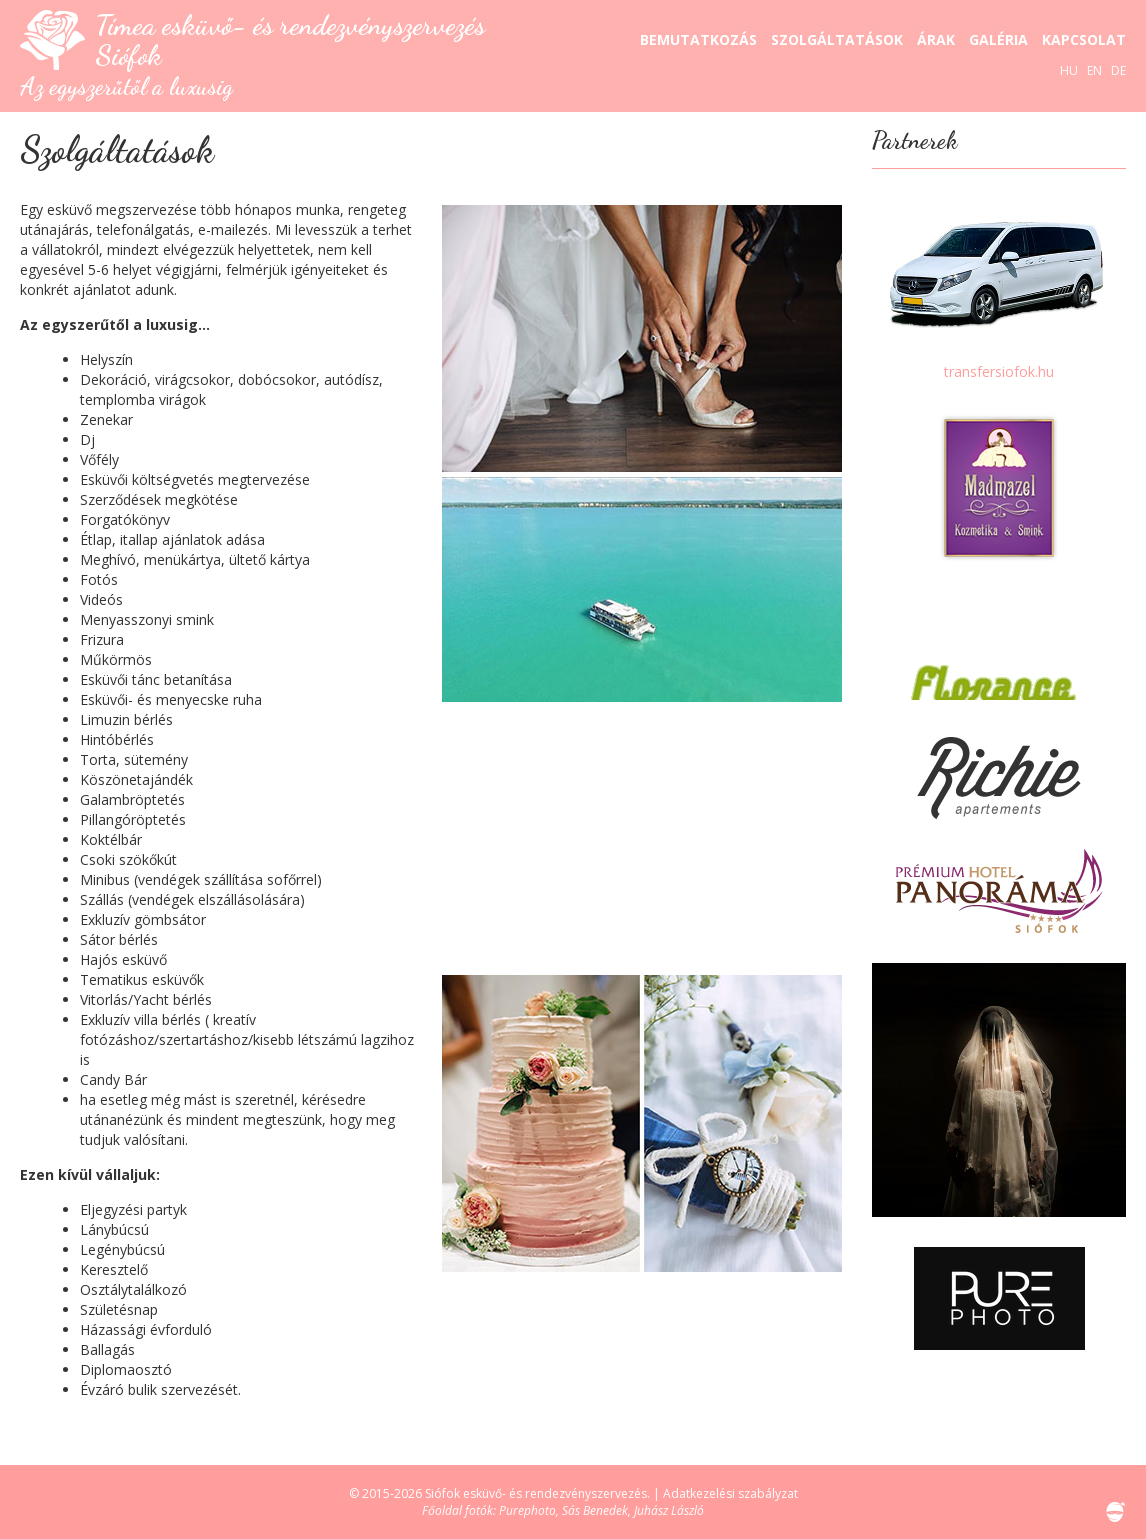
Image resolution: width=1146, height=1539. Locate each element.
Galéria (998, 39)
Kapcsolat (1084, 39)
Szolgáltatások (837, 39)
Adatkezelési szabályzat (730, 1493)
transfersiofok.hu (999, 371)
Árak (936, 39)
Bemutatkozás (698, 39)
